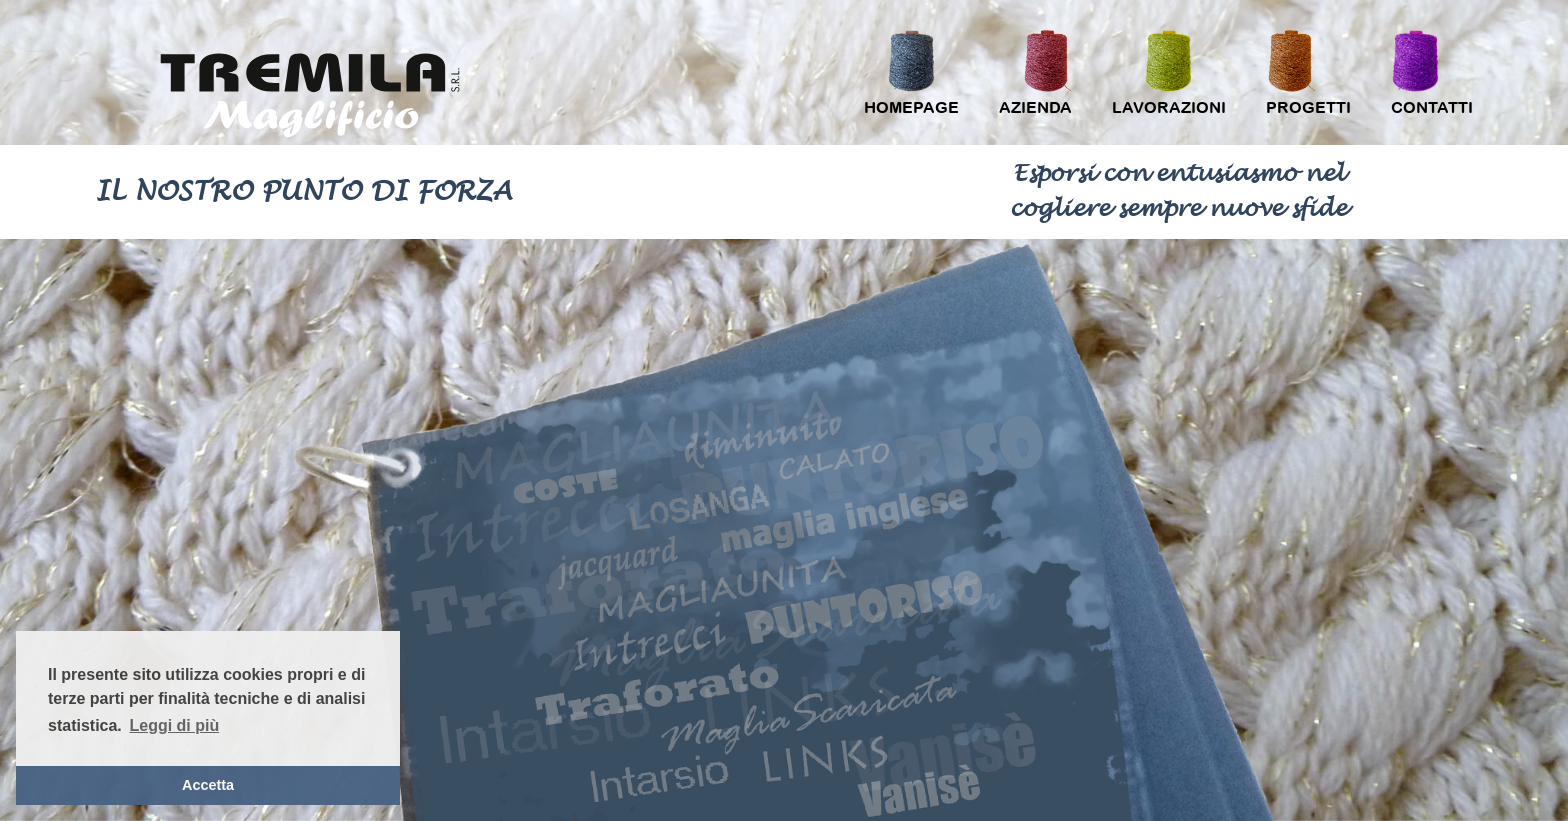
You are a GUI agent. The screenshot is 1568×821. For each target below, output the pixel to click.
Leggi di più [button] (174, 725)
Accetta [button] (208, 785)
